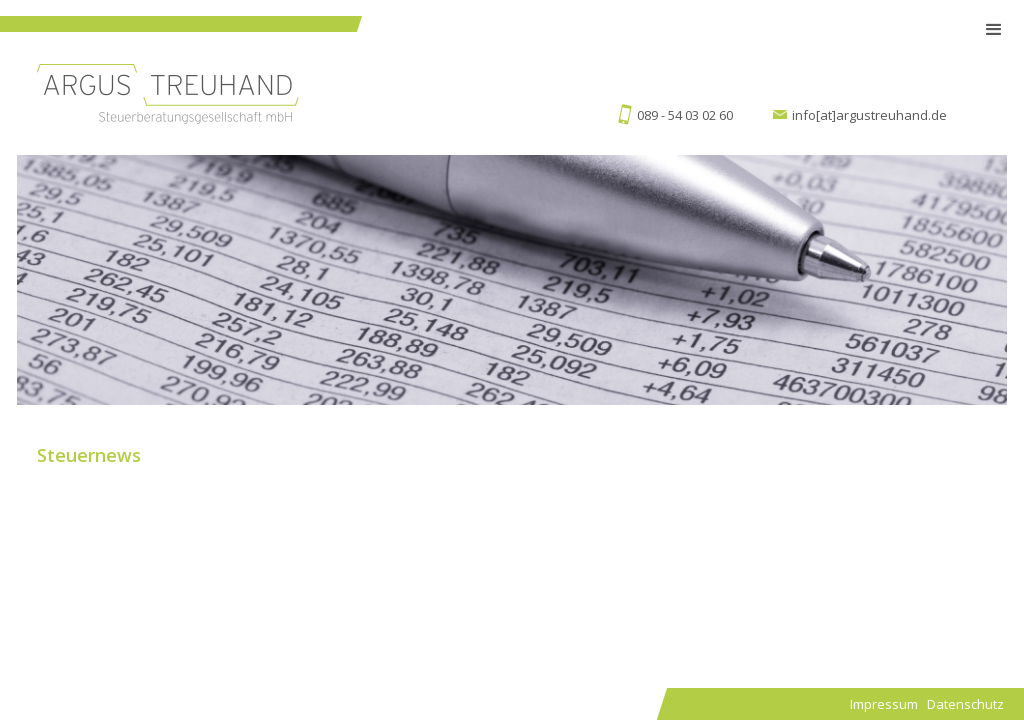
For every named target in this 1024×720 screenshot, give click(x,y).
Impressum (884, 704)
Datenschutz (965, 704)
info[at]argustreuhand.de (869, 115)
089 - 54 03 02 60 (685, 115)
